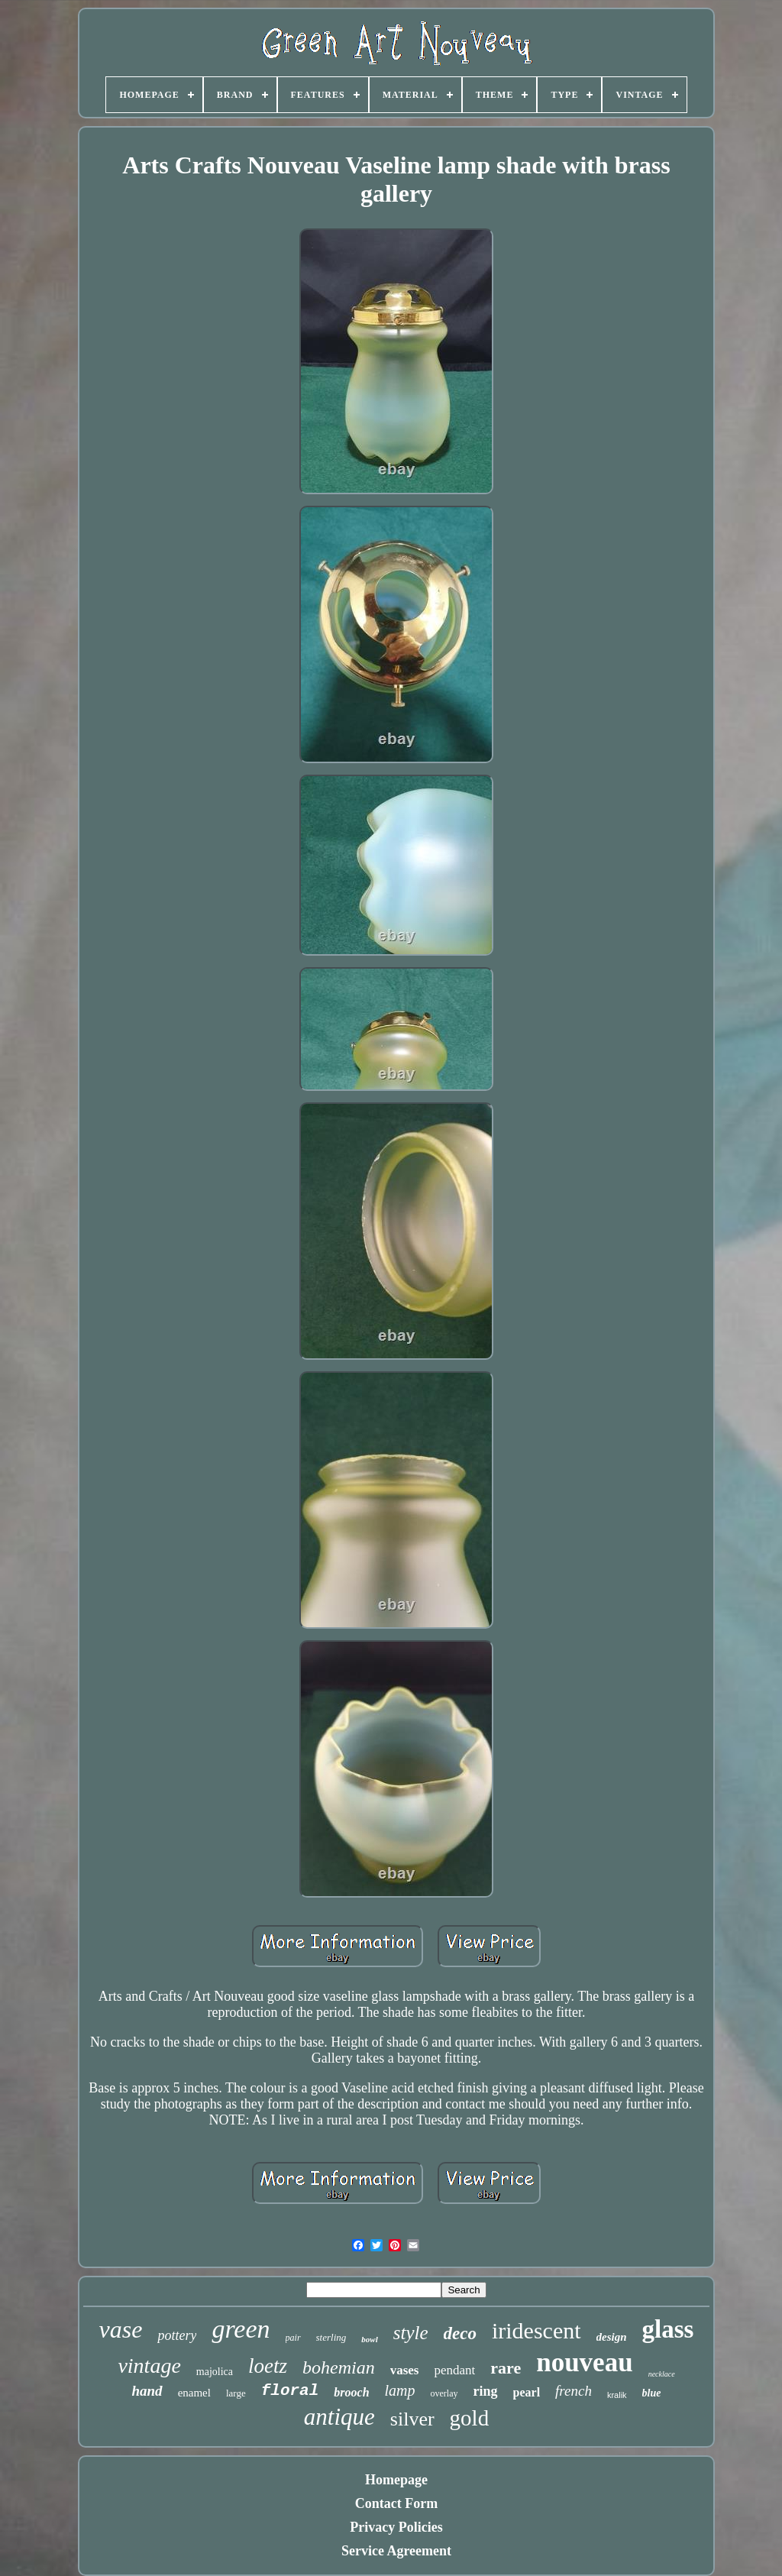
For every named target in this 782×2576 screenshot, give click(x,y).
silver (412, 2419)
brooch (351, 2392)
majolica (214, 2371)
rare (505, 2367)
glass (668, 2329)
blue (651, 2393)
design (611, 2337)
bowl (369, 2339)
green (241, 2329)
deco (460, 2333)
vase (121, 2329)
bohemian (338, 2367)
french (573, 2391)
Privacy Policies (396, 2527)
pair (293, 2337)
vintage (149, 2365)
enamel (194, 2393)
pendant (454, 2370)
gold (470, 2418)
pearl (527, 2392)
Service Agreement (396, 2550)
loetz (267, 2365)
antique (339, 2416)
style (410, 2332)
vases (404, 2370)
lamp (400, 2390)
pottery (176, 2335)
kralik (617, 2395)
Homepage (396, 2479)
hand (146, 2391)
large (236, 2393)
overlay (444, 2393)
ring (485, 2391)
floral (290, 2391)
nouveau (584, 2362)
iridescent (536, 2330)
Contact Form (396, 2503)
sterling (331, 2337)
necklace (661, 2374)
